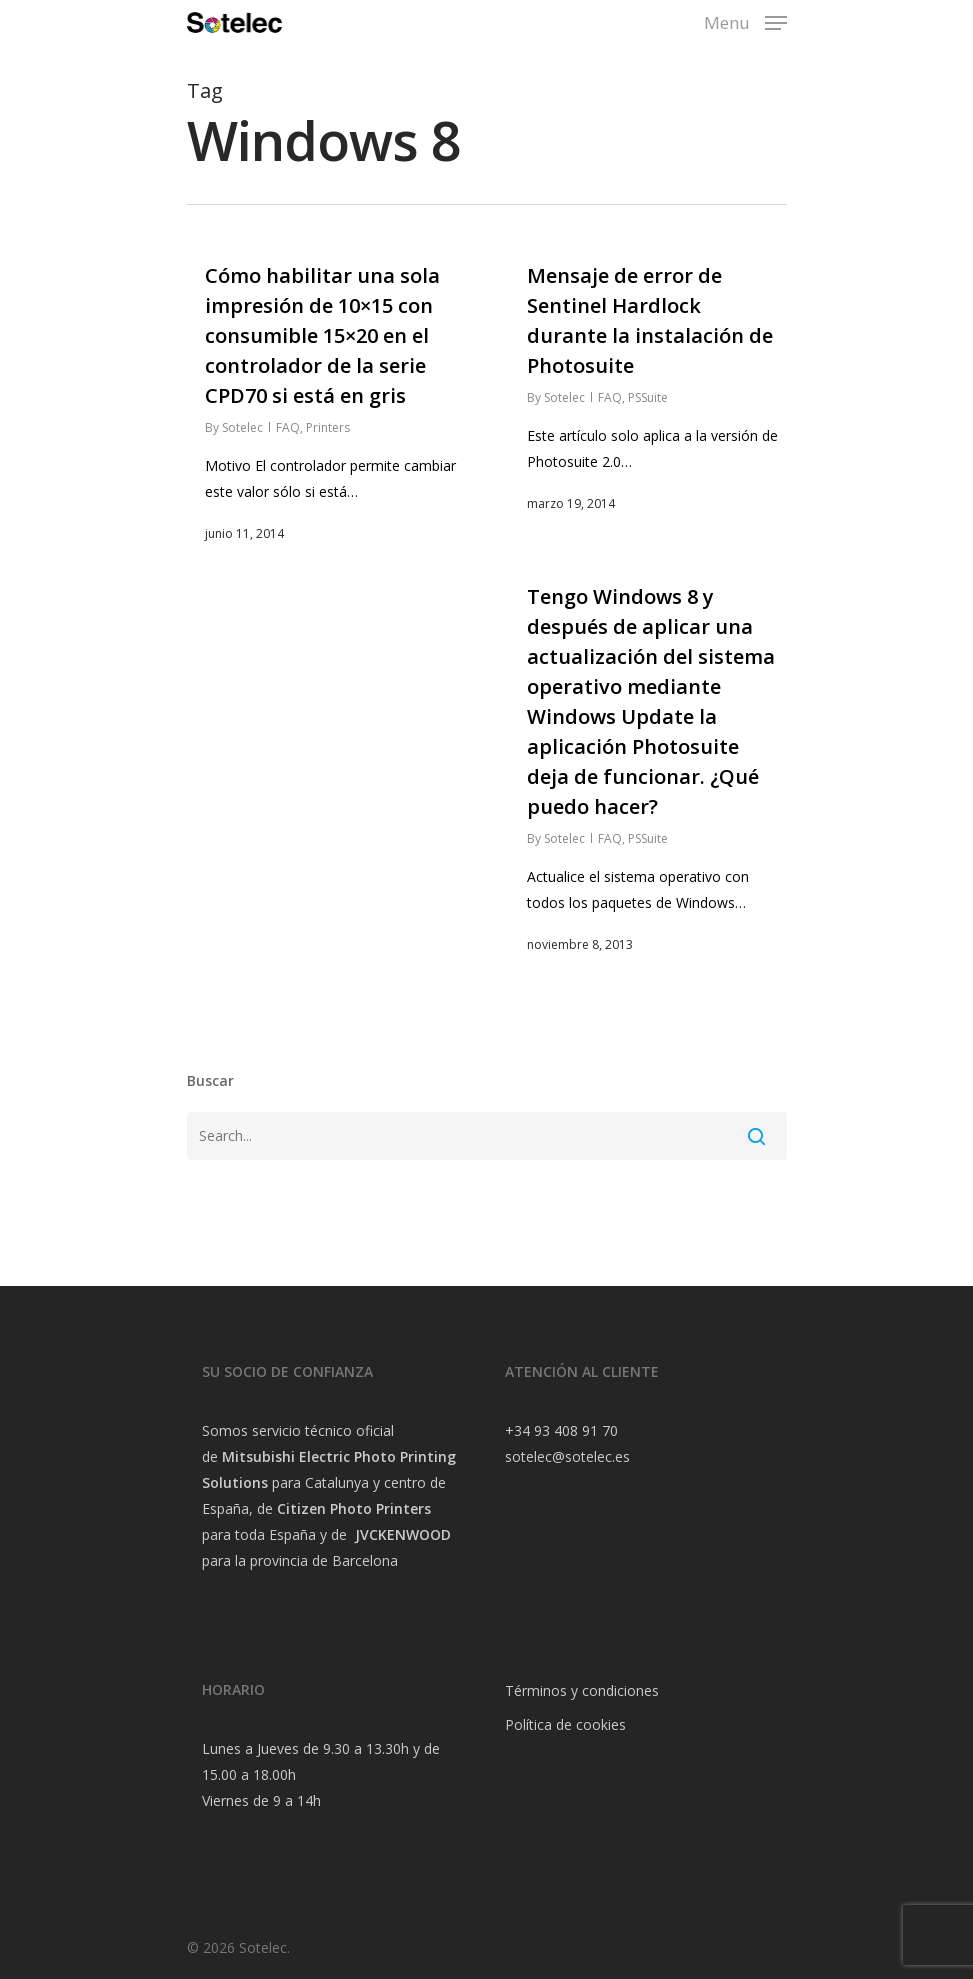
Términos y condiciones (582, 1690)
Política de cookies (565, 1724)
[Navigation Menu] (745, 20)
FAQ (288, 427)
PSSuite (648, 397)
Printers (328, 427)
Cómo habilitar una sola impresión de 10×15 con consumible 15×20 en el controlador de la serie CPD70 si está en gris (322, 335)
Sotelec (242, 427)
